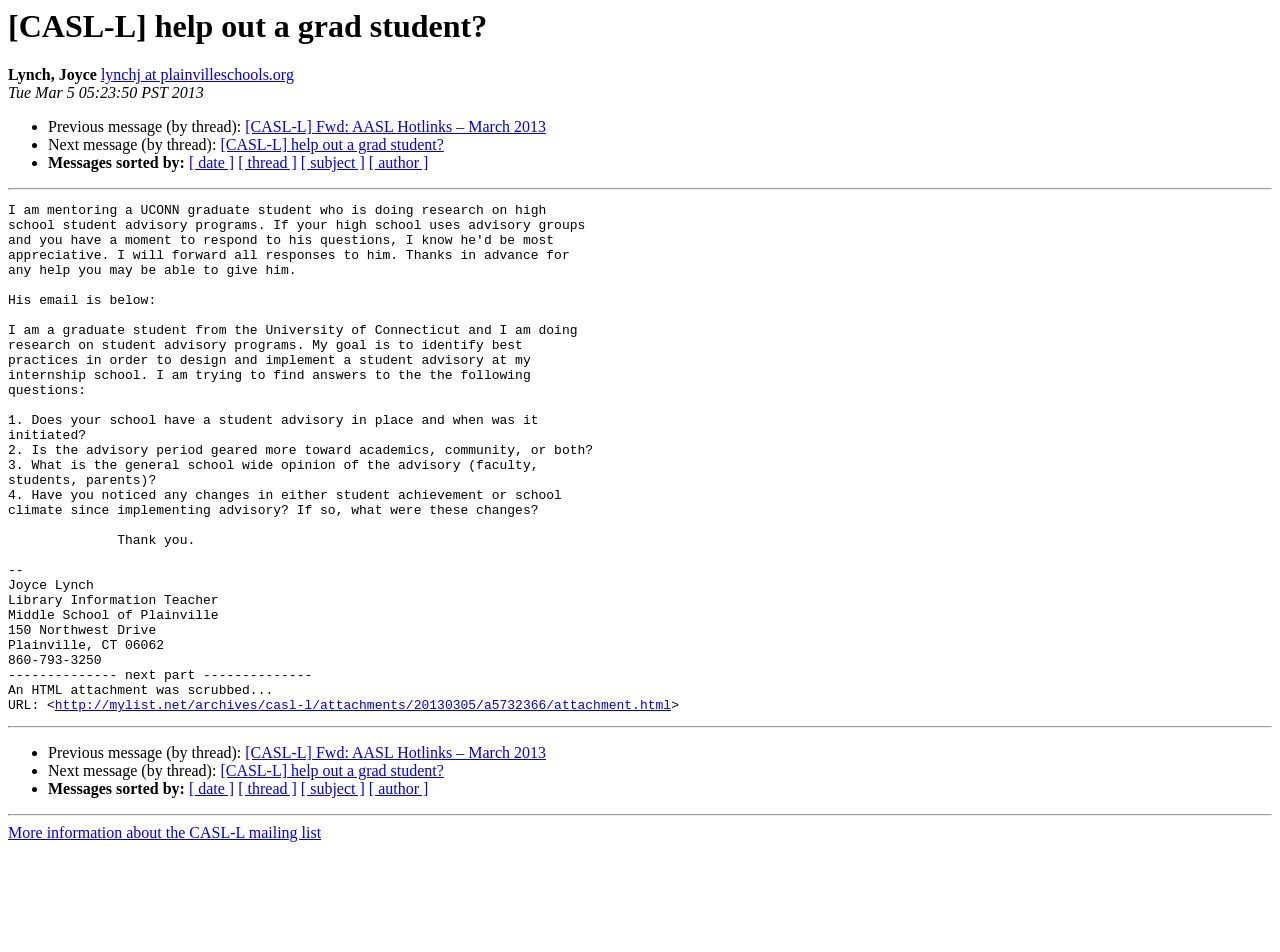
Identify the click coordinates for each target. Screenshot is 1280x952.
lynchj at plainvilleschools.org (197, 74)
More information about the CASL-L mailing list (164, 934)
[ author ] (399, 162)
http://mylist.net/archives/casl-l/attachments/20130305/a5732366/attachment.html (363, 806)
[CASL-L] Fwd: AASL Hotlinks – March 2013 (395, 126)
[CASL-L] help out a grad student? (332, 144)
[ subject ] (333, 162)
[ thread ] (267, 162)
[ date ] (211, 162)
